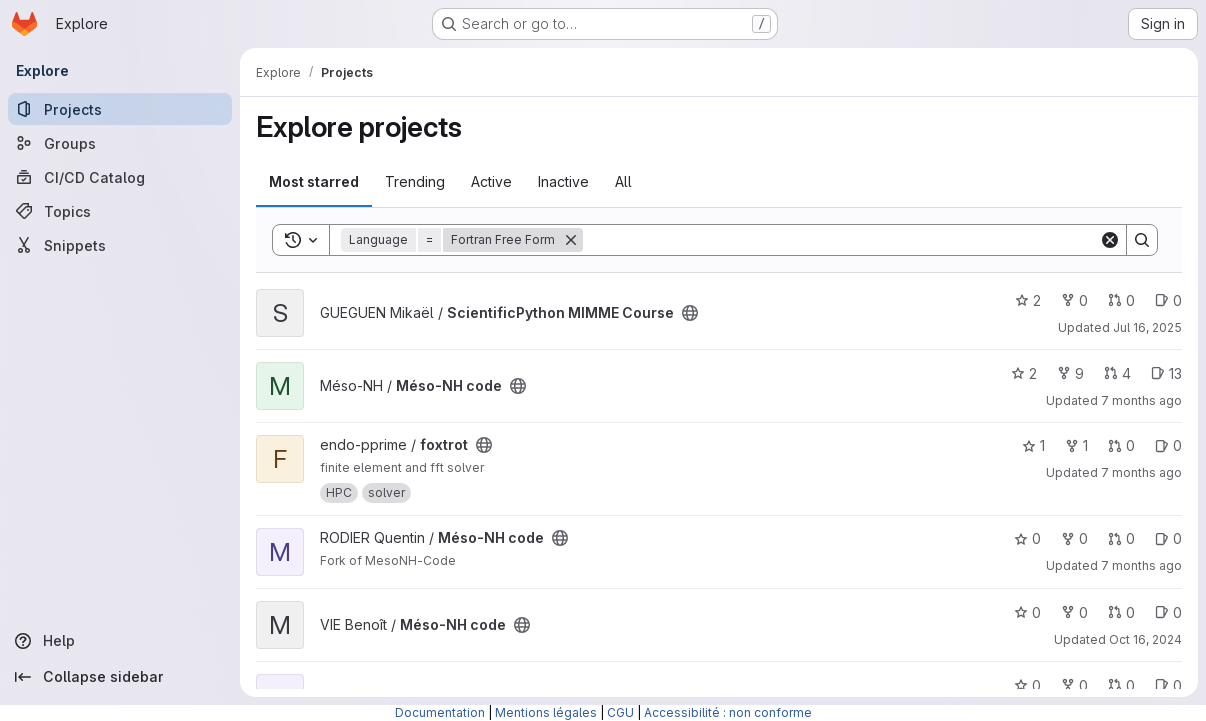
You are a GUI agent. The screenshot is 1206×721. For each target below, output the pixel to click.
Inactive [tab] (563, 181)
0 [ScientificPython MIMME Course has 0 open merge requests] (1121, 300)
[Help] (120, 641)
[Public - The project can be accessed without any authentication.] (690, 313)
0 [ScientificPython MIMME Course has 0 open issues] (1168, 300)
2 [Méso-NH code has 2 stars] (1024, 373)
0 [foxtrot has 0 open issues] (1168, 445)
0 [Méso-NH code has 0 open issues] (1168, 538)
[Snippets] (120, 245)
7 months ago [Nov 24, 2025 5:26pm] (1141, 565)
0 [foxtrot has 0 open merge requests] (1121, 445)
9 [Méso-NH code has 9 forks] (1070, 373)
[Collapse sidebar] (120, 677)
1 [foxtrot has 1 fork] (1076, 445)
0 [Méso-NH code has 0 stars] (1027, 538)
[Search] (841, 240)
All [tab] (623, 181)
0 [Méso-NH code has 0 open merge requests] (1121, 538)
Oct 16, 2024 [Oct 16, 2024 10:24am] (1145, 639)
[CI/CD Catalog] (120, 177)
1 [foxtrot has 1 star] (1033, 445)
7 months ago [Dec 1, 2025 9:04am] (1141, 472)
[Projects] (120, 109)
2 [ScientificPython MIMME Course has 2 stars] (1028, 300)
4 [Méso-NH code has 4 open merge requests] (1117, 373)
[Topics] (120, 211)
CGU (620, 712)
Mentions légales (546, 712)
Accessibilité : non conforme (728, 712)
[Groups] (120, 143)
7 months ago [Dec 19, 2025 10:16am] (1141, 400)
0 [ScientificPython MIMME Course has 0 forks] (1074, 300)
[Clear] (1110, 240)
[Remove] (571, 240)
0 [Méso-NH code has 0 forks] (1074, 538)
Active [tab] (491, 181)
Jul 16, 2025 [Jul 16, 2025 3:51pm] (1147, 327)
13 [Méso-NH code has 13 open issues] (1166, 373)
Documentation (440, 712)
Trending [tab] (415, 181)
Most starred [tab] (314, 181)
